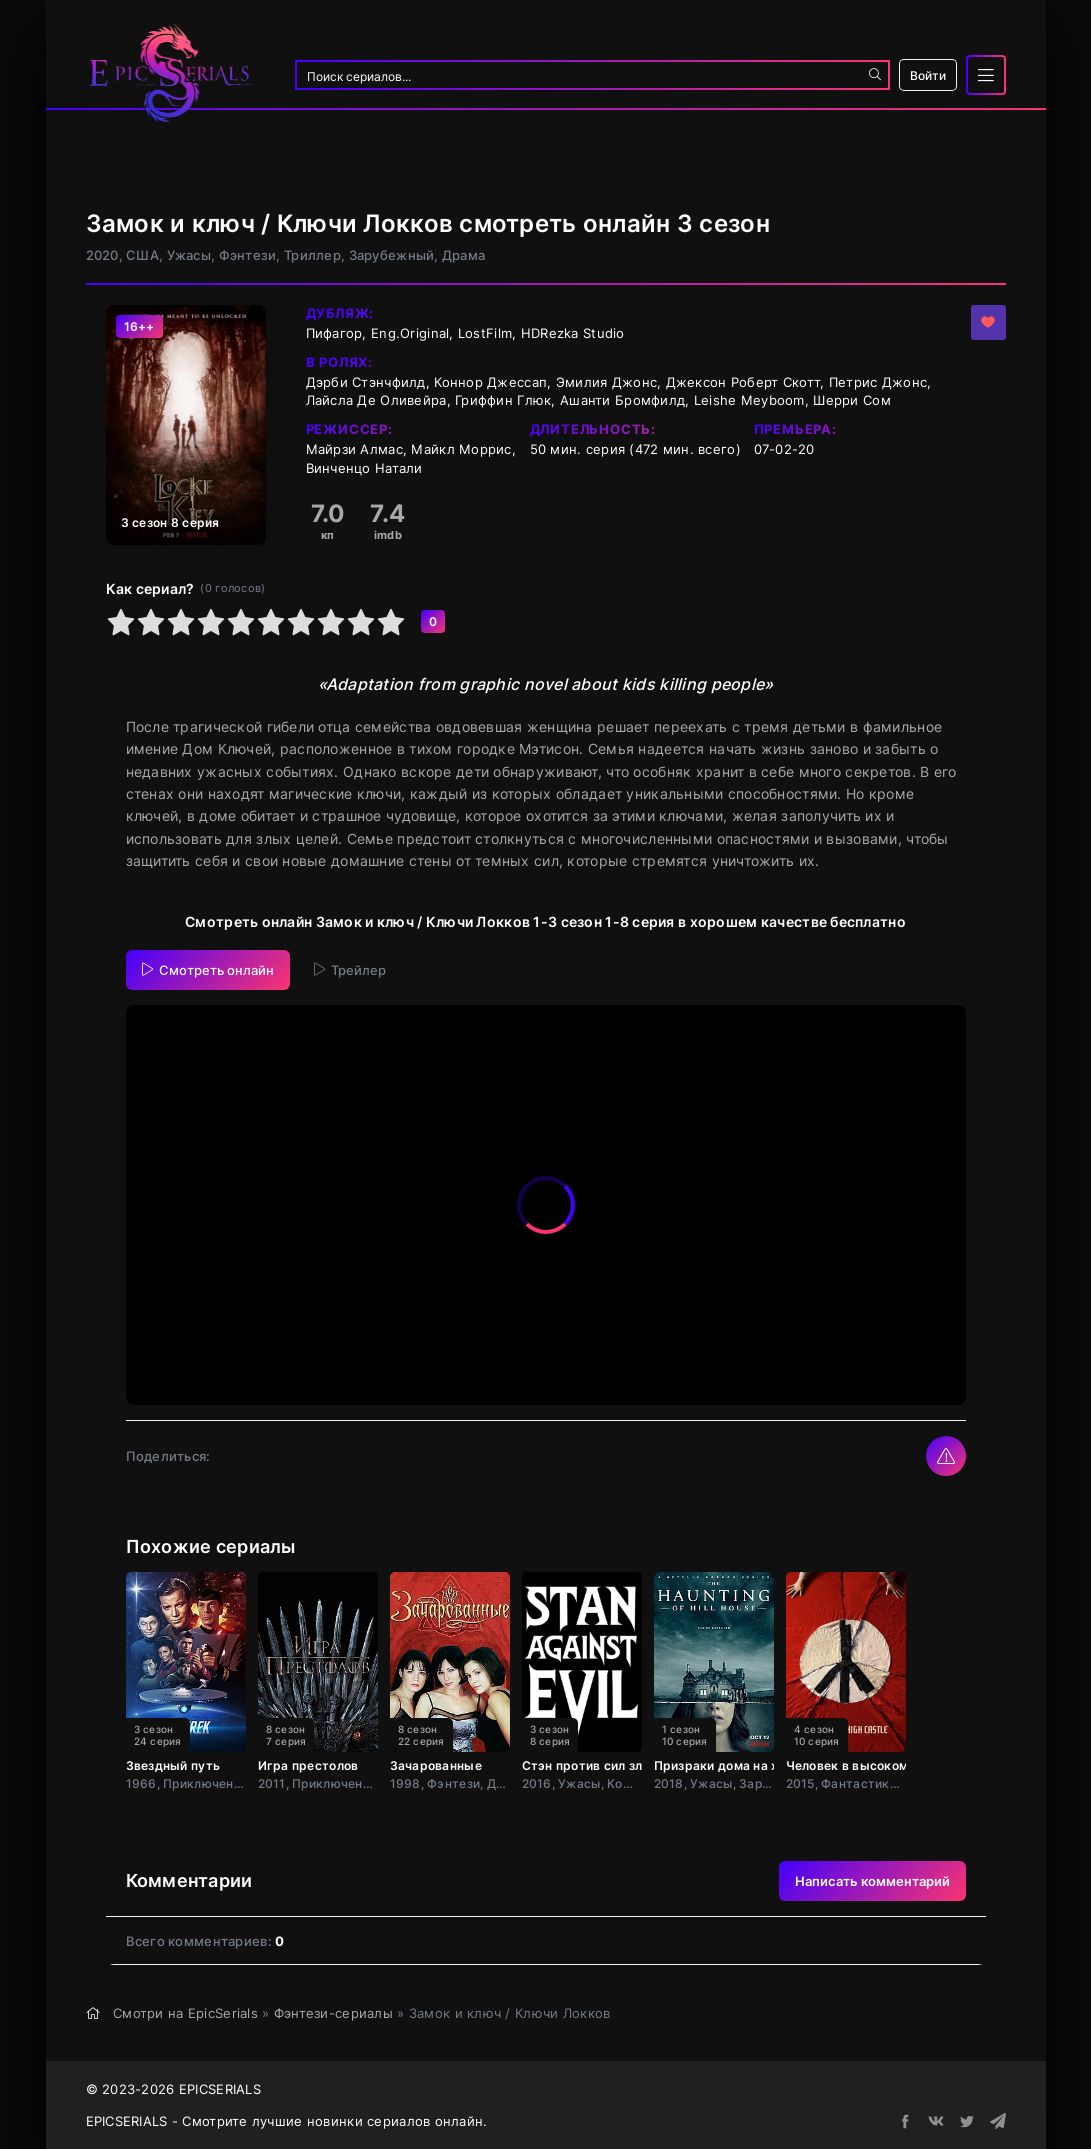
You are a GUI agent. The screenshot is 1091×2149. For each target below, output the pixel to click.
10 (391, 622)
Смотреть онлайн (208, 970)
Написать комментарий (872, 1881)
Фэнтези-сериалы (333, 2013)
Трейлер (350, 970)
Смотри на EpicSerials (185, 2013)
